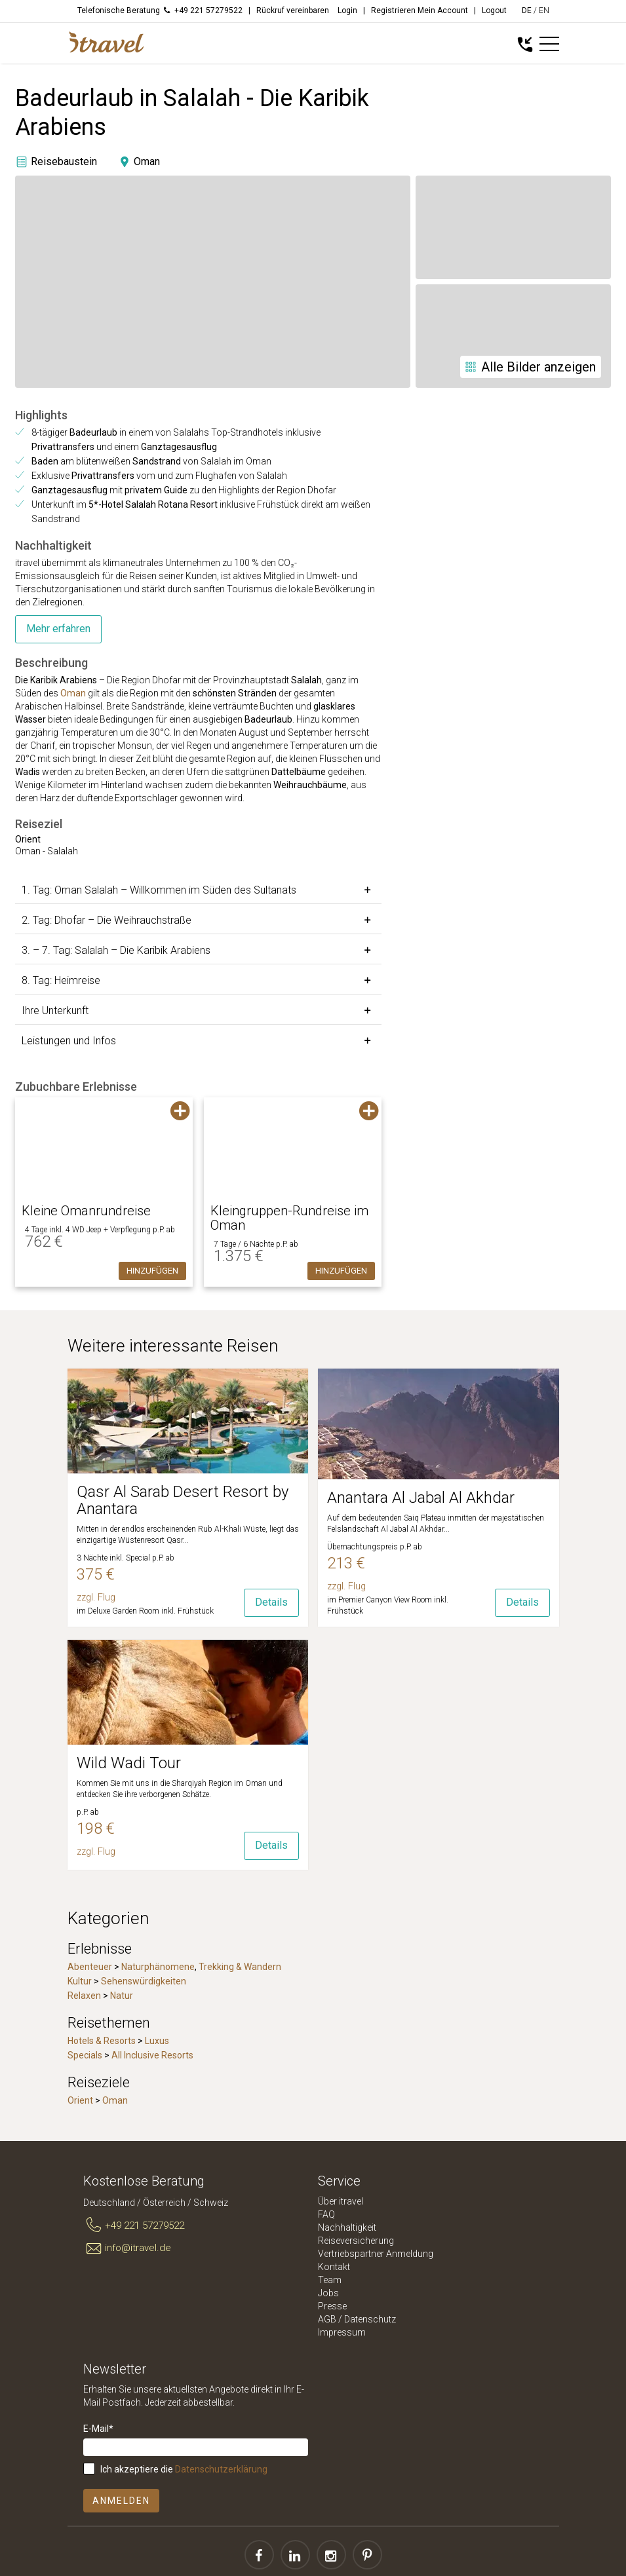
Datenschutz (370, 2319)
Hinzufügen (152, 1271)
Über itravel (340, 2201)
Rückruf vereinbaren (292, 10)
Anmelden (121, 2500)
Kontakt (334, 2267)
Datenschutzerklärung (221, 2469)
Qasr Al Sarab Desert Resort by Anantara (182, 1500)
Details (271, 1602)
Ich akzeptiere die (183, 2469)
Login (347, 10)
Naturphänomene (158, 1966)
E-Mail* (98, 2428)
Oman (73, 693)
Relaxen (84, 1995)
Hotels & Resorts (102, 2041)
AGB (327, 2319)
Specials (85, 2055)
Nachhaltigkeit (347, 2227)
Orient (80, 2100)
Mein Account (443, 10)
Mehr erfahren (58, 628)
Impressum (342, 2332)
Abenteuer (90, 1966)
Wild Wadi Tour (129, 1763)
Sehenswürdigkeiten (143, 1981)
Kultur (80, 1981)
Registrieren (393, 10)
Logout (494, 10)
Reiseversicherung (356, 2240)
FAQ (326, 2214)
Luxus (157, 2041)
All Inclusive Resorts (152, 2055)
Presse (332, 2306)
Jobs (328, 2293)
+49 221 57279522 (134, 2225)
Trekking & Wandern (240, 1966)
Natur (121, 1995)
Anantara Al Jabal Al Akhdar (421, 1497)
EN (544, 10)
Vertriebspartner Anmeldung (375, 2253)
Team (330, 2280)
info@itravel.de (127, 2248)
